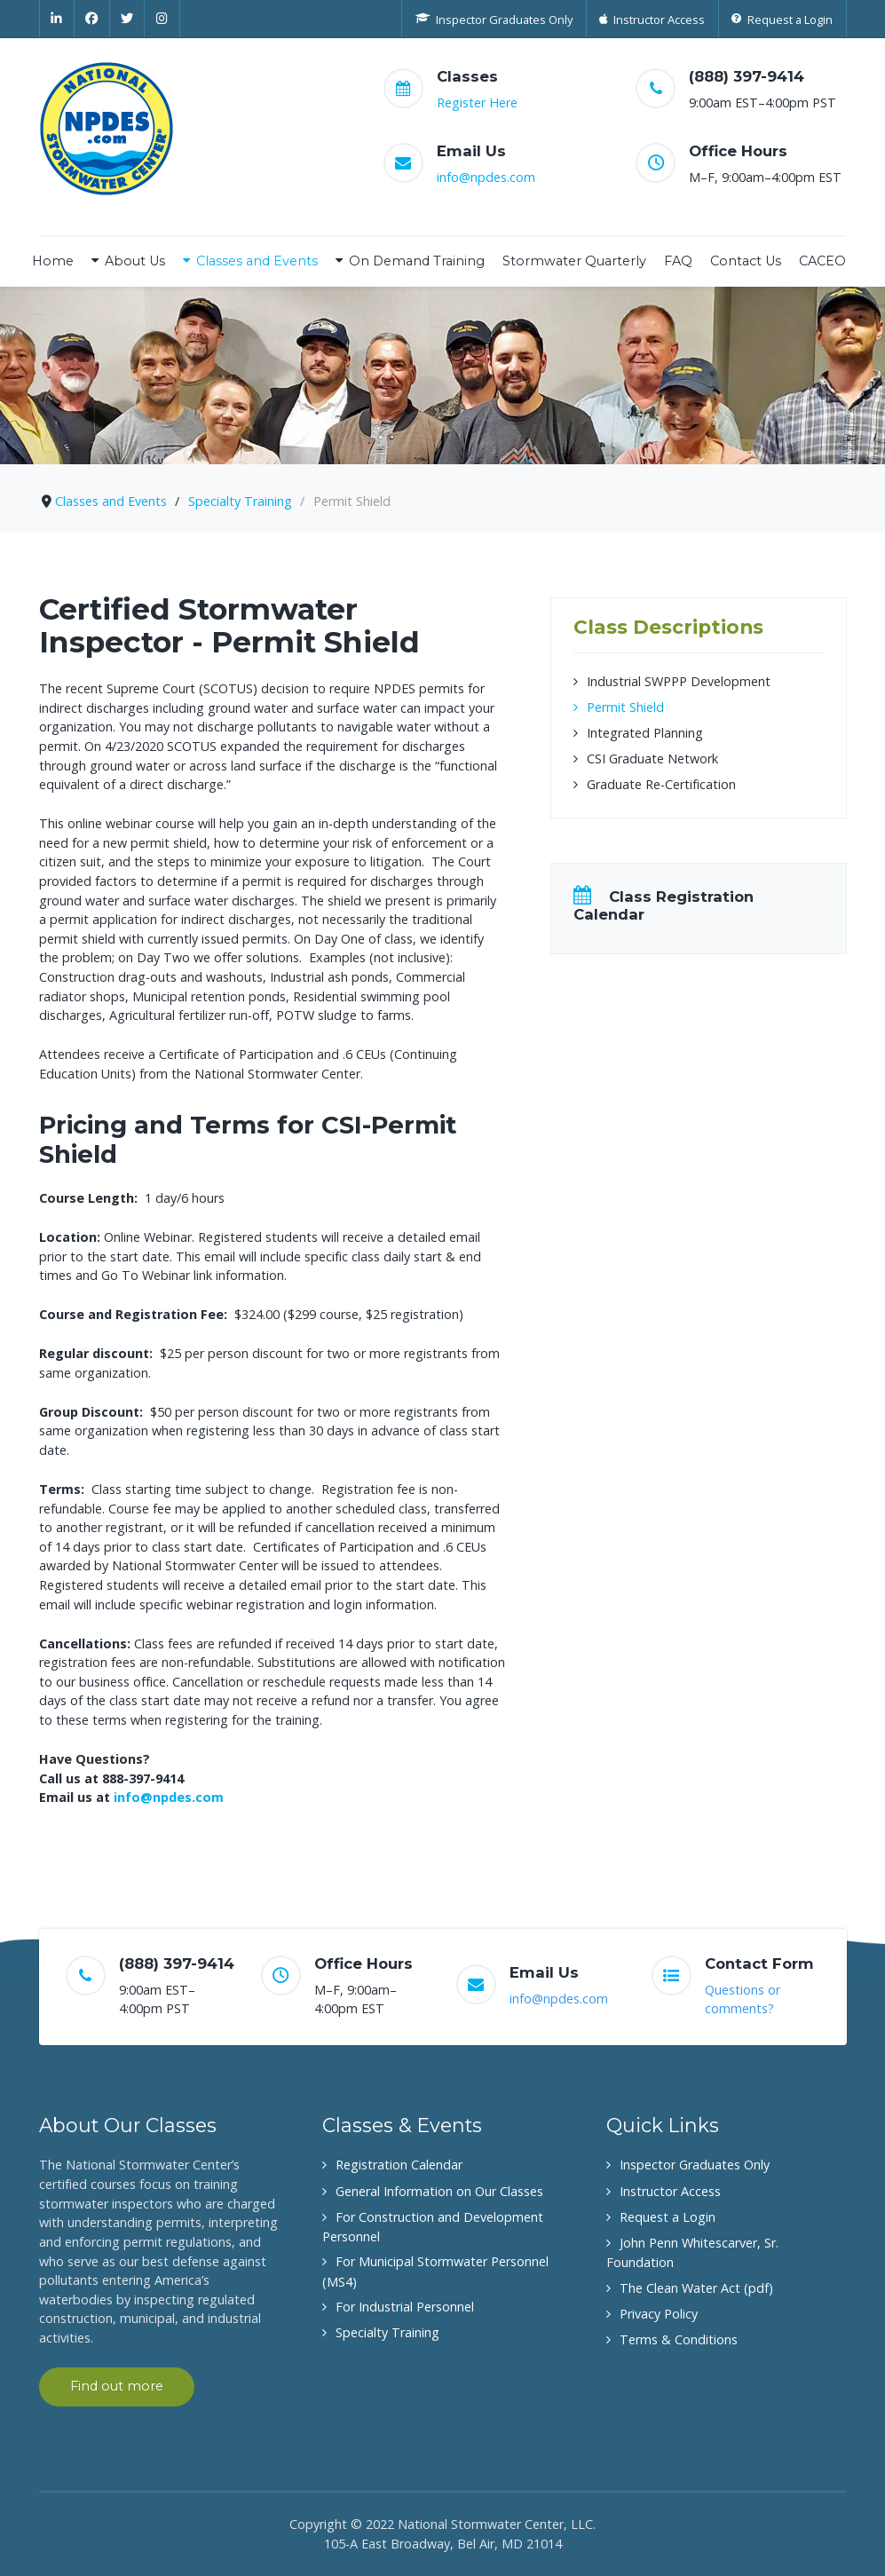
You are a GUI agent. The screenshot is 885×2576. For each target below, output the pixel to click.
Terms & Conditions (679, 2339)
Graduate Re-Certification (661, 784)
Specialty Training (387, 2332)
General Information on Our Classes (439, 2191)
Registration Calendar (399, 2164)
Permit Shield (625, 707)
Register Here (477, 102)
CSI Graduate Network (652, 758)
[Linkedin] (57, 18)
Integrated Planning (645, 732)
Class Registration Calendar (663, 905)
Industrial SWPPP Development (678, 681)
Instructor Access (670, 2191)
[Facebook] (92, 18)
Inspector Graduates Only (695, 2164)
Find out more (116, 2386)
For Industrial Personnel (405, 2306)
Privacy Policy (659, 2313)
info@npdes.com (486, 177)
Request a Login (667, 2217)
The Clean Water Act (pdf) (696, 2288)
